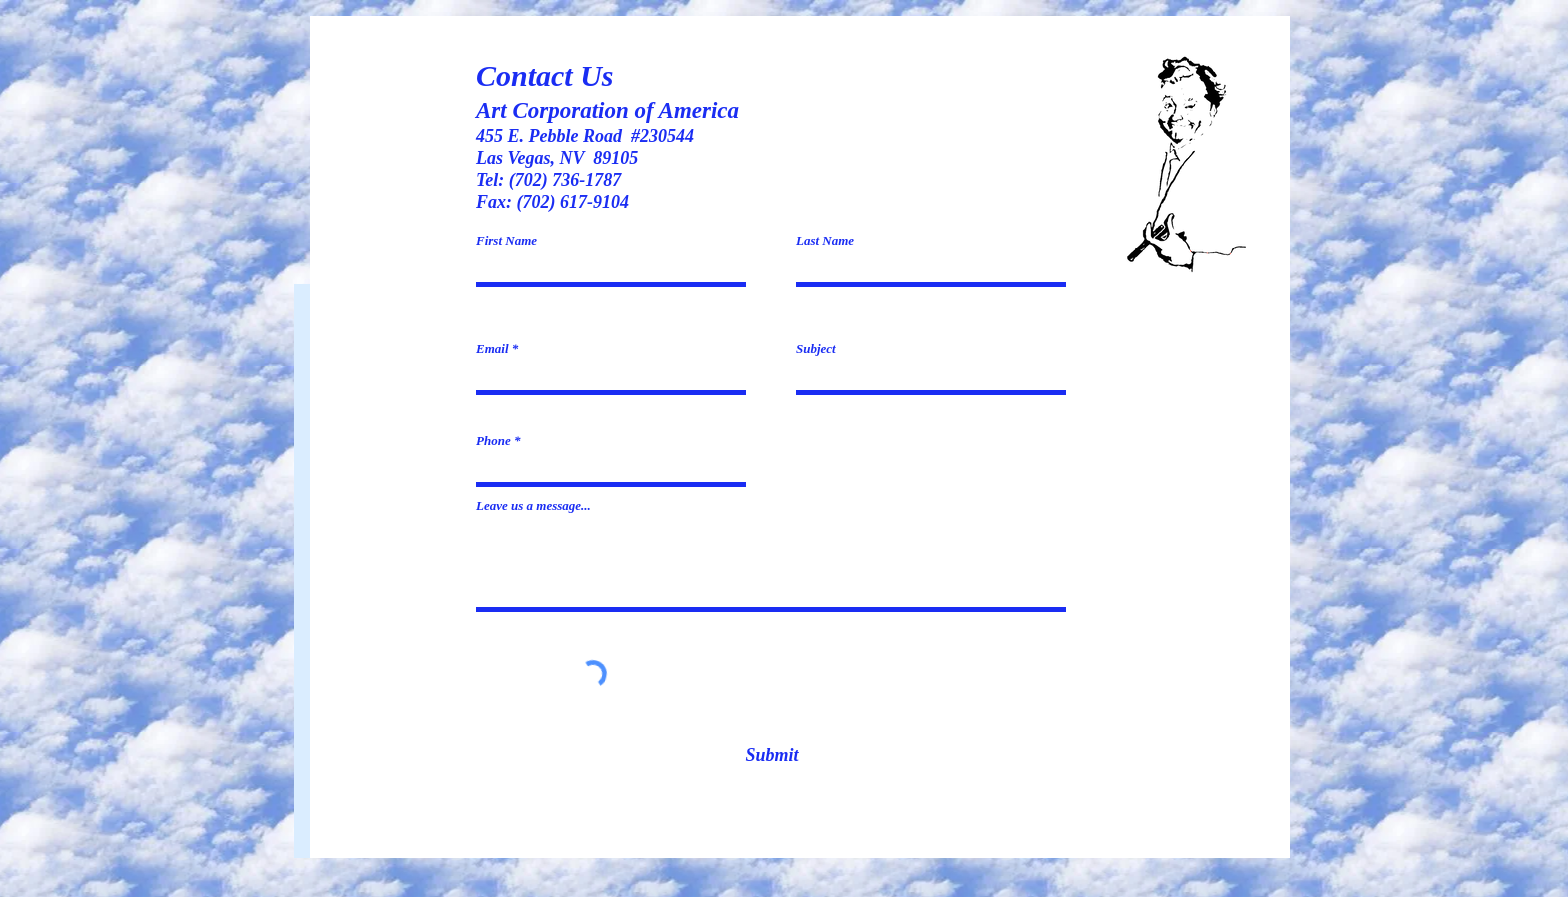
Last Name (825, 240)
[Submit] (772, 755)
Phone (493, 440)
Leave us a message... (533, 505)
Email (492, 348)
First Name (506, 240)
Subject (816, 348)
